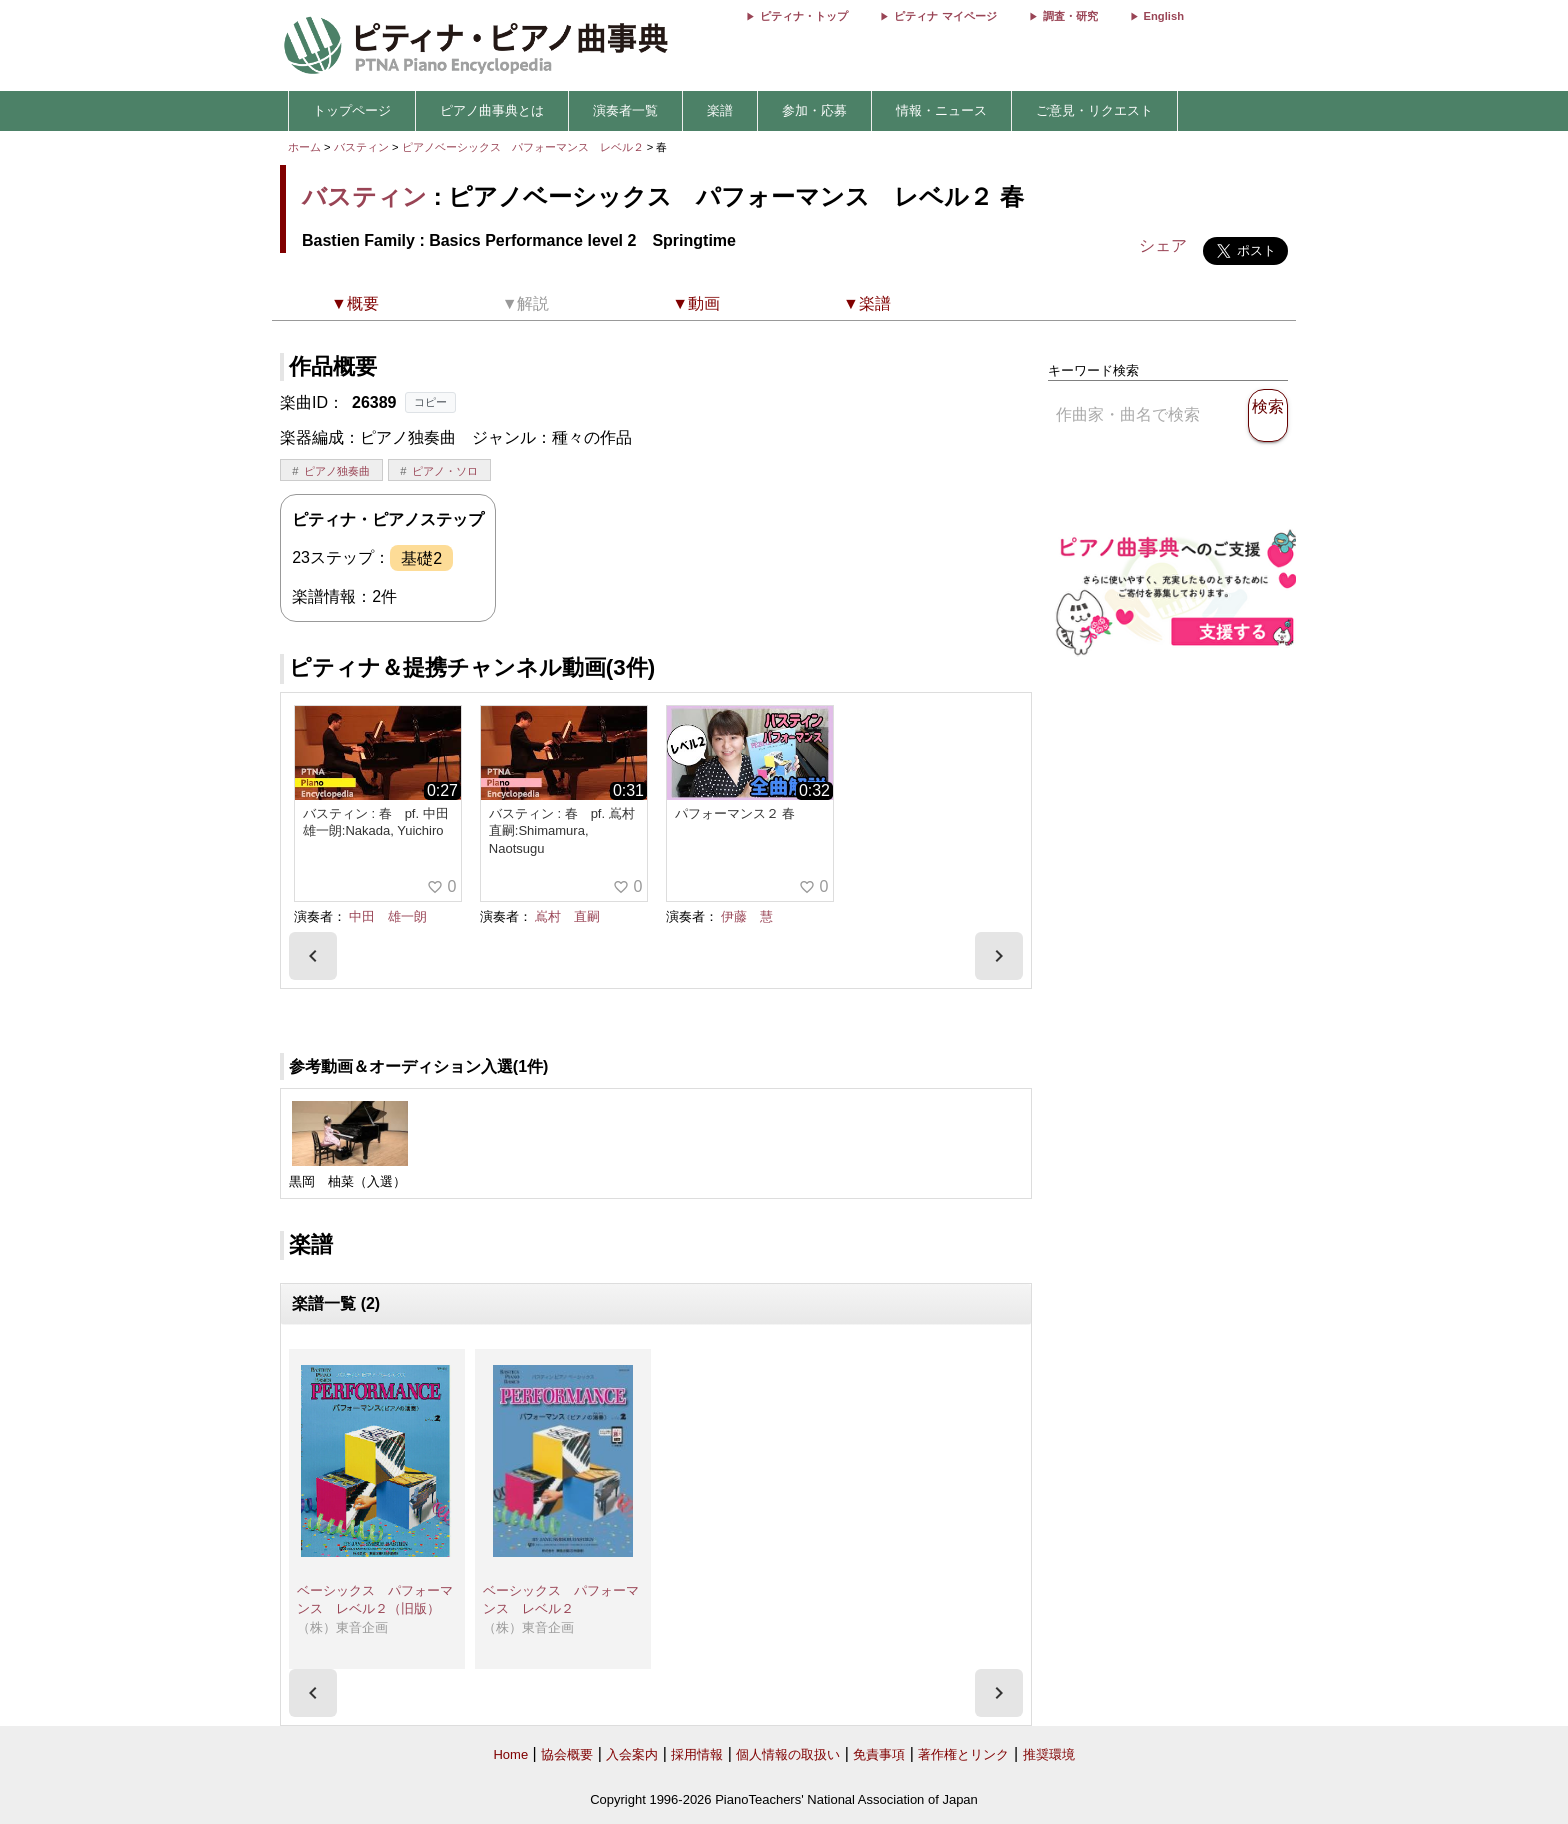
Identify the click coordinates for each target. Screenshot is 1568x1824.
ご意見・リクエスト (1094, 110)
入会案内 (632, 1754)
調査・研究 (1070, 16)
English (1164, 16)
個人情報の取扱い (788, 1754)
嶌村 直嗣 (567, 916)
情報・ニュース (941, 110)
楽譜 (720, 110)
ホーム (304, 147)
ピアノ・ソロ (445, 471)
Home (510, 1754)
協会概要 (567, 1754)
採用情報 (697, 1754)
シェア (1163, 245)
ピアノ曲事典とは (492, 110)
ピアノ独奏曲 (337, 471)
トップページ (352, 110)
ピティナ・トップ (804, 16)
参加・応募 (814, 110)
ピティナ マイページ (945, 16)
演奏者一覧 (625, 110)
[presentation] (313, 956)
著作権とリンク (963, 1754)
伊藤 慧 (747, 916)
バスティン (361, 147)
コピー (430, 402)
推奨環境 (1049, 1754)
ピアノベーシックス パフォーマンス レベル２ (524, 147)
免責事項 (879, 1754)
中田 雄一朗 (388, 916)
